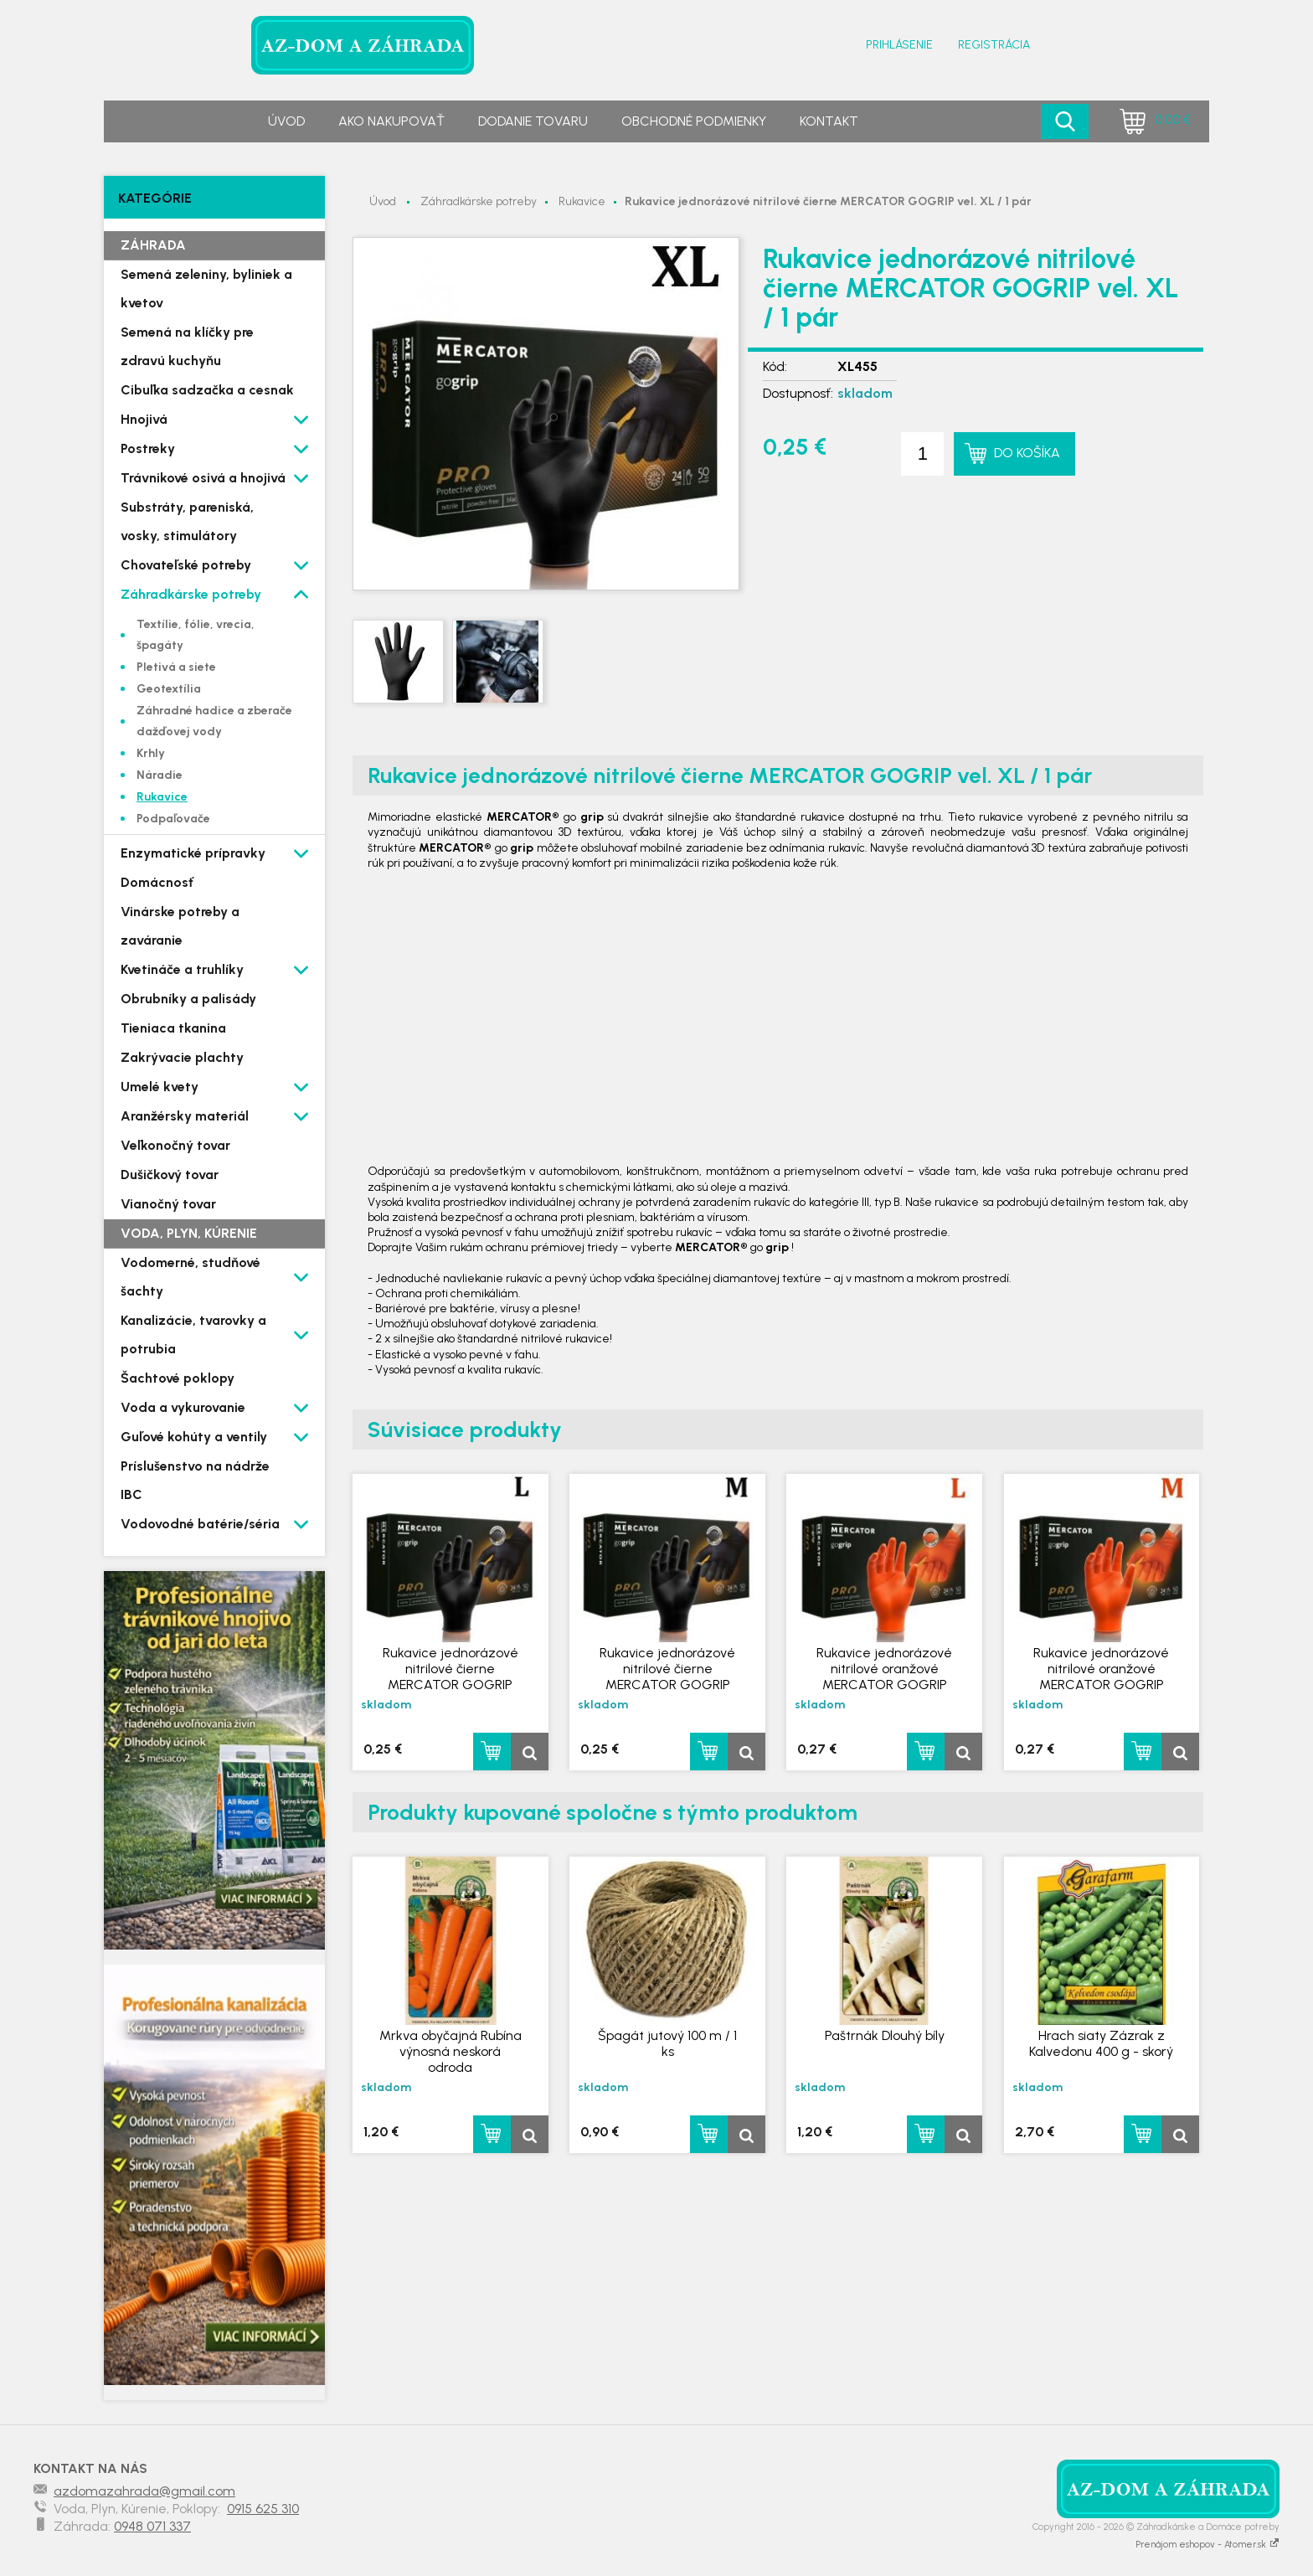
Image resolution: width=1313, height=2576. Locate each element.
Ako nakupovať (391, 121)
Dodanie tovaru (533, 121)
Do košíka (1027, 453)
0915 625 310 (263, 2509)
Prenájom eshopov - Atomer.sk (1207, 2544)
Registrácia (994, 45)
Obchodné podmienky (693, 121)
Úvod (286, 121)
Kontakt (829, 121)
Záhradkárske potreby (478, 201)
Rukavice (582, 201)
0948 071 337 (152, 2526)
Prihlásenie (899, 45)
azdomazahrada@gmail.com (144, 2491)
